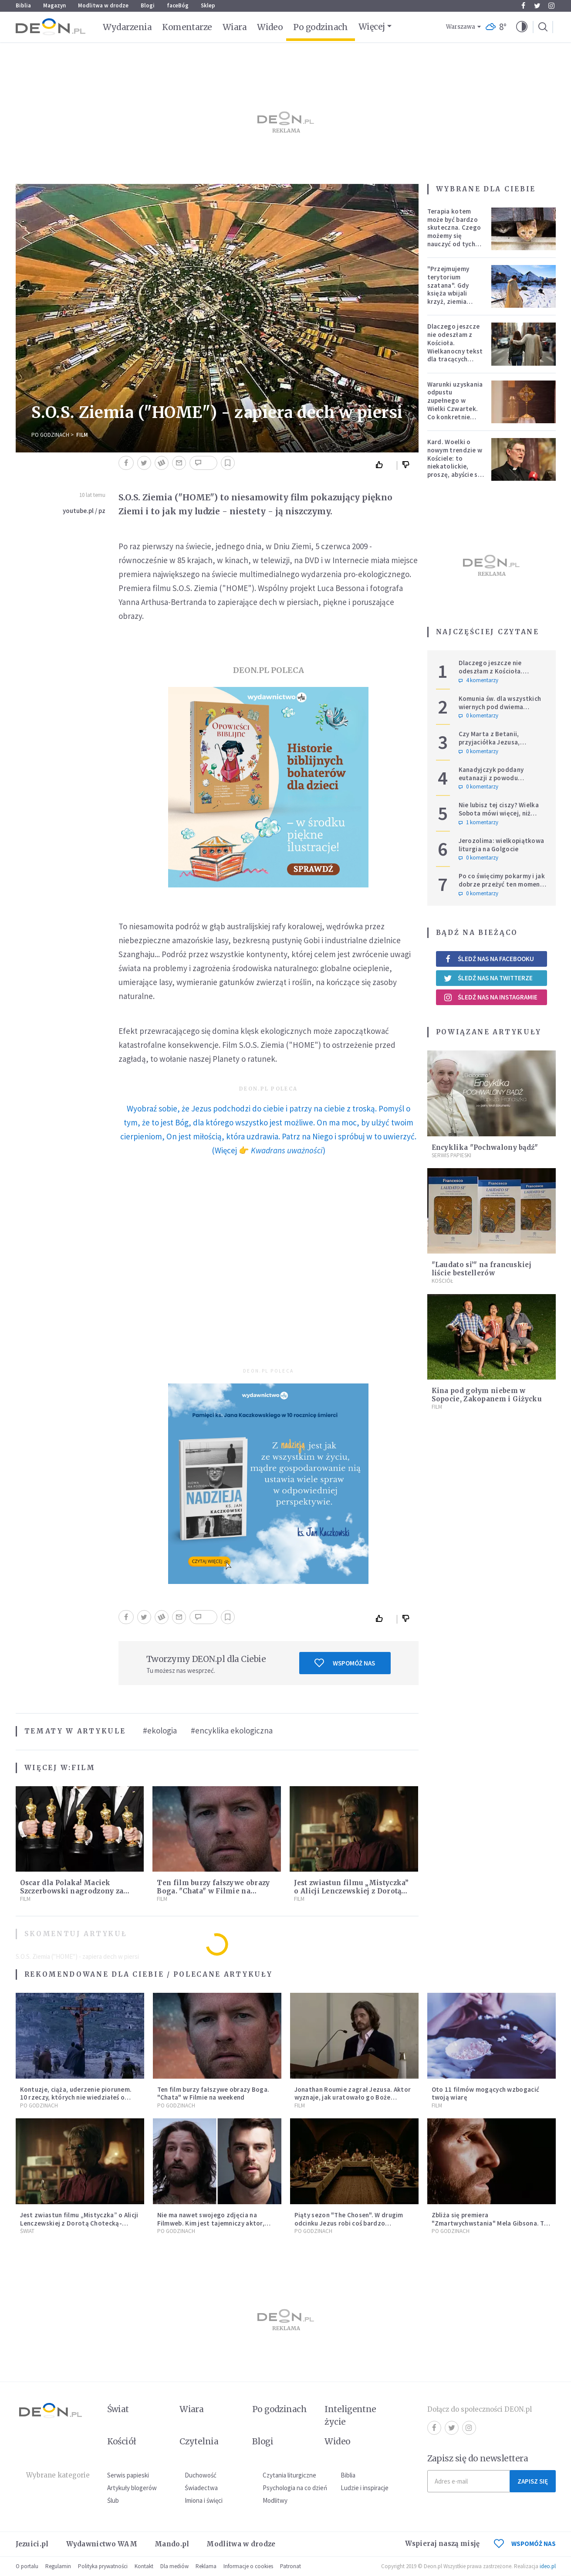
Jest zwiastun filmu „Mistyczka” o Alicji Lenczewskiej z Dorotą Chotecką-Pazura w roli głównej (351, 1891)
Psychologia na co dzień (295, 2488)
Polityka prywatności (103, 2566)
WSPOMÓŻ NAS (525, 2543)
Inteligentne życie (350, 2415)
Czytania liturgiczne (289, 2475)
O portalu (27, 2566)
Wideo (270, 27)
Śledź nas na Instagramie (490, 997)
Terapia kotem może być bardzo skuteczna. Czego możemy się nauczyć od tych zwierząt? (454, 231)
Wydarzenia (127, 27)
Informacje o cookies (248, 2566)
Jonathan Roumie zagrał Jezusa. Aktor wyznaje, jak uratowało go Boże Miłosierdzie (352, 2097)
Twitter (537, 5)
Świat (27, 2231)
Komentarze (187, 27)
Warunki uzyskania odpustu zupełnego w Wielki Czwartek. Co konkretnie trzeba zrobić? (455, 404)
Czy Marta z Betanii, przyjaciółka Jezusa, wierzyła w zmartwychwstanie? (489, 746)
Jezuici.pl (32, 2544)
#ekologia (160, 1730)
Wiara (235, 27)
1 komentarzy (478, 822)
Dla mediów (174, 2566)
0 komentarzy (478, 715)
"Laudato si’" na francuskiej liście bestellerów (481, 1269)
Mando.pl (172, 2544)
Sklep (208, 5)
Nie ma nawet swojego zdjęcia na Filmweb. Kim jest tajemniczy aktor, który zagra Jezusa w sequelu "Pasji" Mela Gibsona (213, 2227)
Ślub (113, 2500)
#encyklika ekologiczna (232, 1730)
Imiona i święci (204, 2500)
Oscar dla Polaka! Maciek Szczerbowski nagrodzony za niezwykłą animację (72, 1891)
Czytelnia (198, 2441)
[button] (521, 27)
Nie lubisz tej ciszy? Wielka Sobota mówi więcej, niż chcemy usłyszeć (499, 813)
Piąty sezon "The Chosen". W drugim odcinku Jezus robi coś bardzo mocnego (348, 2223)
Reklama (206, 2566)
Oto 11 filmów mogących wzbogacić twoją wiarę (486, 2093)
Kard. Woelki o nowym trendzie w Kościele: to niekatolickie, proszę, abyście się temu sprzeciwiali (455, 462)
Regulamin (58, 2566)
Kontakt (144, 2566)
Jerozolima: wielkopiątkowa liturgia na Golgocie (501, 844)
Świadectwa (201, 2488)
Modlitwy (275, 2500)
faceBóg (178, 5)
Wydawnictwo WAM (102, 2544)
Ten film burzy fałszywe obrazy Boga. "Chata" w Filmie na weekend (213, 1891)
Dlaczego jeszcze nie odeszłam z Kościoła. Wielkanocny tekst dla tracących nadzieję (455, 346)
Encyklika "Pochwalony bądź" (485, 1147)
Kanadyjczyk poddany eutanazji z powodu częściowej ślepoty (491, 777)
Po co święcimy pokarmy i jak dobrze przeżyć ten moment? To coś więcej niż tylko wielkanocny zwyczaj (503, 888)
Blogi (148, 5)
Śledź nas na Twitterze (488, 978)
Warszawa (460, 27)
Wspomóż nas (344, 1662)
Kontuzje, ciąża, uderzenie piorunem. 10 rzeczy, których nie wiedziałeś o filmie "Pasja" (76, 2097)
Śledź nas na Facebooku (489, 959)
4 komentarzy (478, 680)
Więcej (371, 26)
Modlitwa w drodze (103, 5)
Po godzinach (320, 27)
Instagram (551, 5)
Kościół (442, 1281)
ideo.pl (548, 2566)
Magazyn (54, 5)
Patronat (290, 2566)
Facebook (523, 5)
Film (82, 434)
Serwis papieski (128, 2475)
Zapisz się (532, 2481)
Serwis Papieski (451, 1155)
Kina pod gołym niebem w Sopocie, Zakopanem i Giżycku (487, 1395)
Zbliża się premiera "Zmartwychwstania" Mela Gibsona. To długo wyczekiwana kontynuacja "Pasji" (490, 2227)
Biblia (23, 5)
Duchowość (200, 2475)
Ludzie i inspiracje (365, 2488)
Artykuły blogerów (132, 2488)
